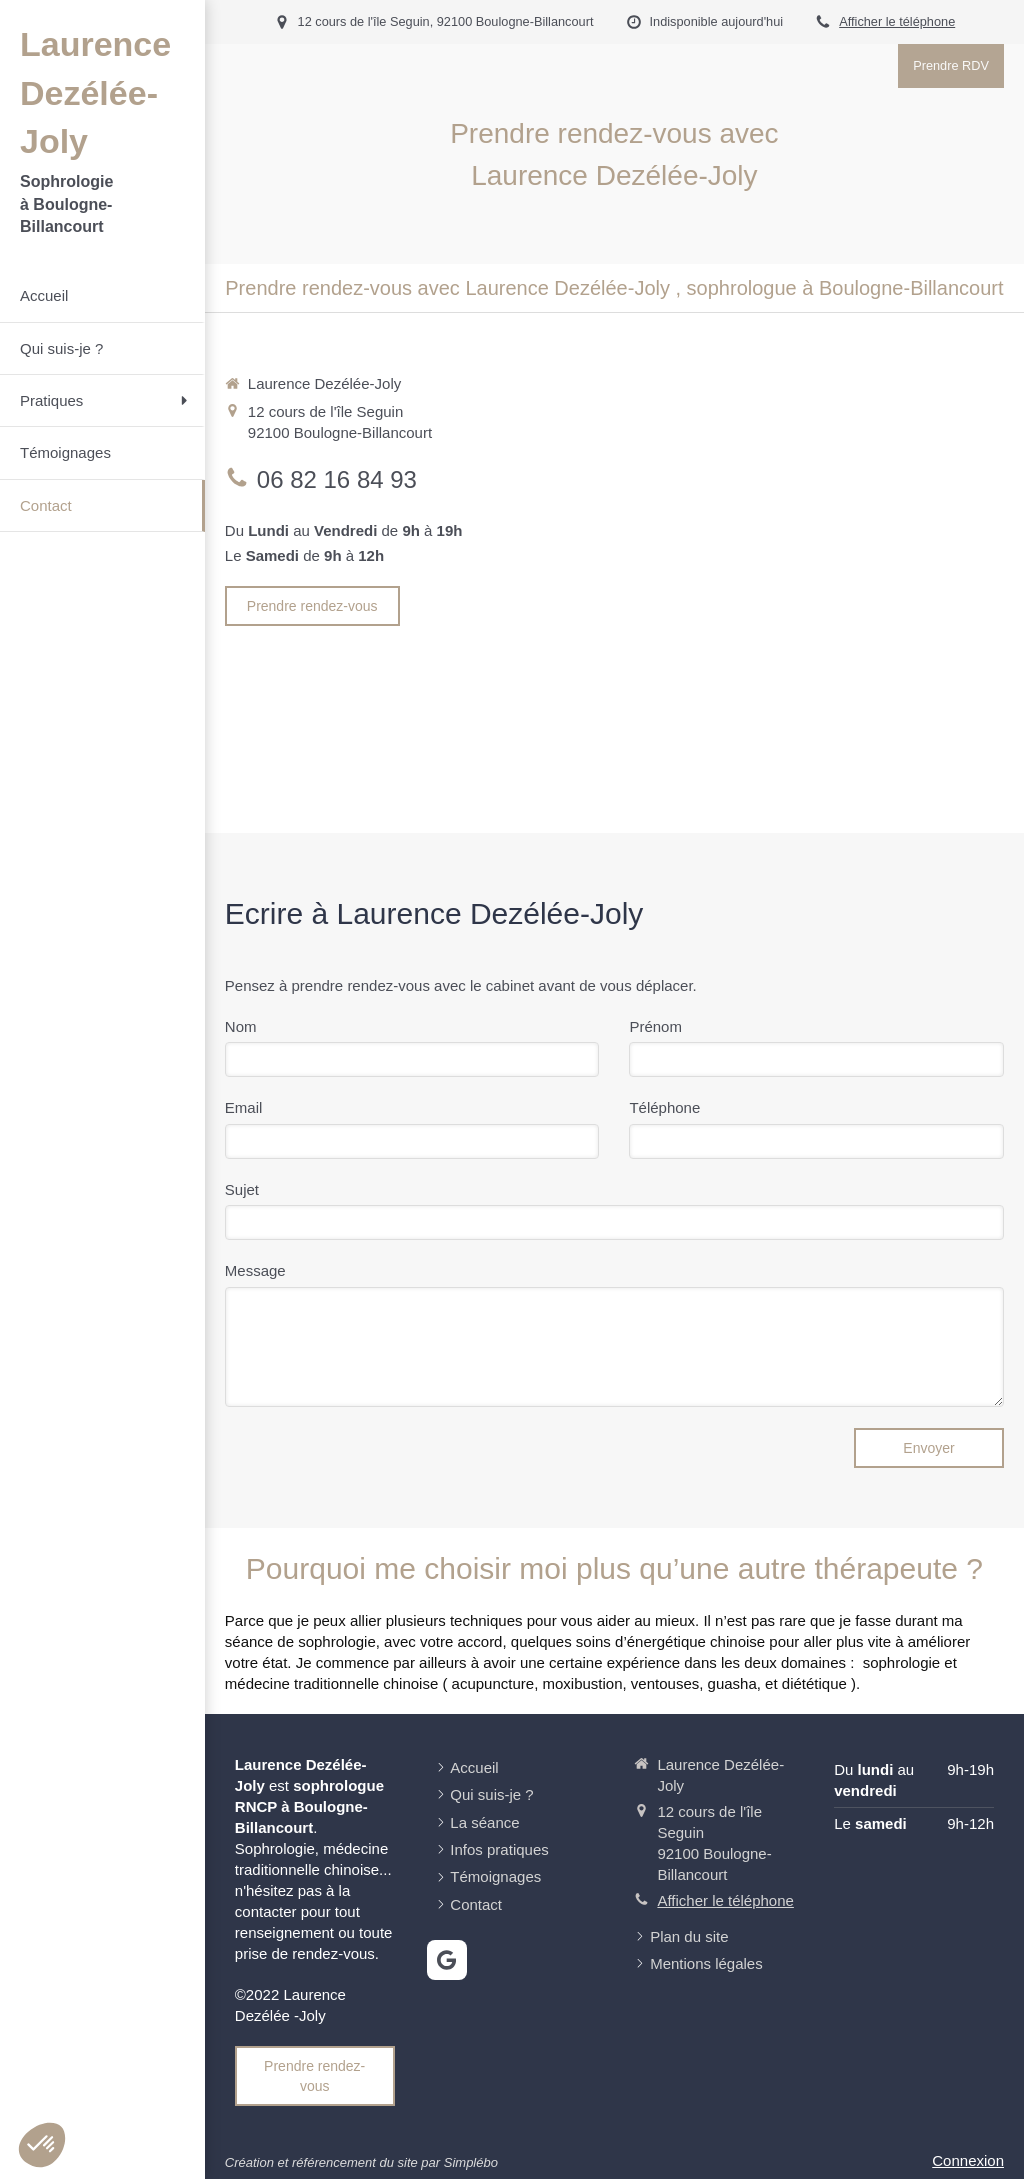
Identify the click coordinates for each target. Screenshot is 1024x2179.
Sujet (242, 1189)
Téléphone (664, 1107)
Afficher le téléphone (897, 21)
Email (244, 1107)
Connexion (968, 2160)
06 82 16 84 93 (337, 479)
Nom (241, 1026)
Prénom (655, 1026)
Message (255, 1270)
